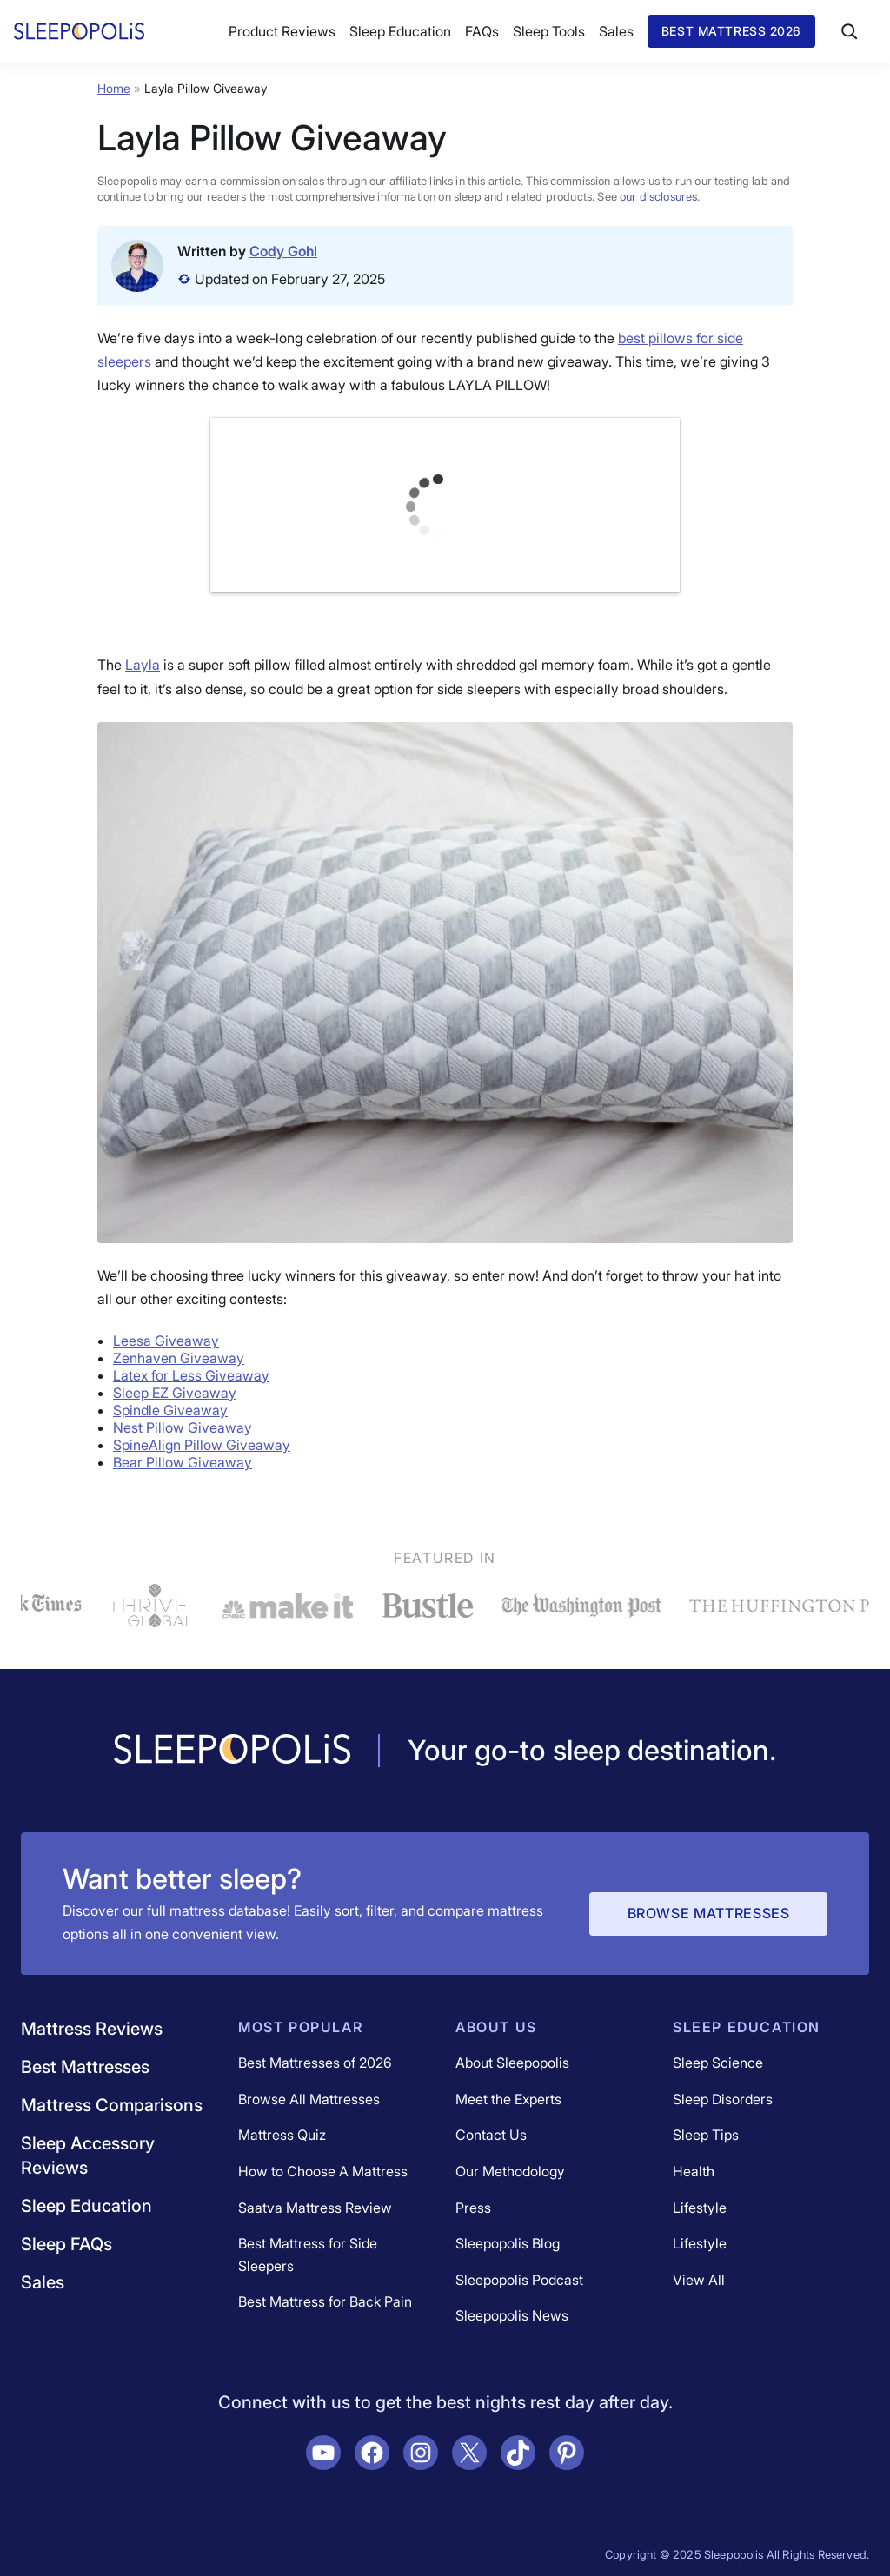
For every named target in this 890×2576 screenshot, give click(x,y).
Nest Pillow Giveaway (182, 1427)
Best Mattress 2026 (731, 30)
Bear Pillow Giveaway (182, 1462)
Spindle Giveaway (170, 1410)
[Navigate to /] (232, 1750)
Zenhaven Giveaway (178, 1358)
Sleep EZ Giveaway (174, 1392)
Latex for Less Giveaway (191, 1375)
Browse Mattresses (709, 1913)
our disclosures (658, 196)
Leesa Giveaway (166, 1340)
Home (113, 88)
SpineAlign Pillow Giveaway (201, 1445)
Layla (142, 664)
